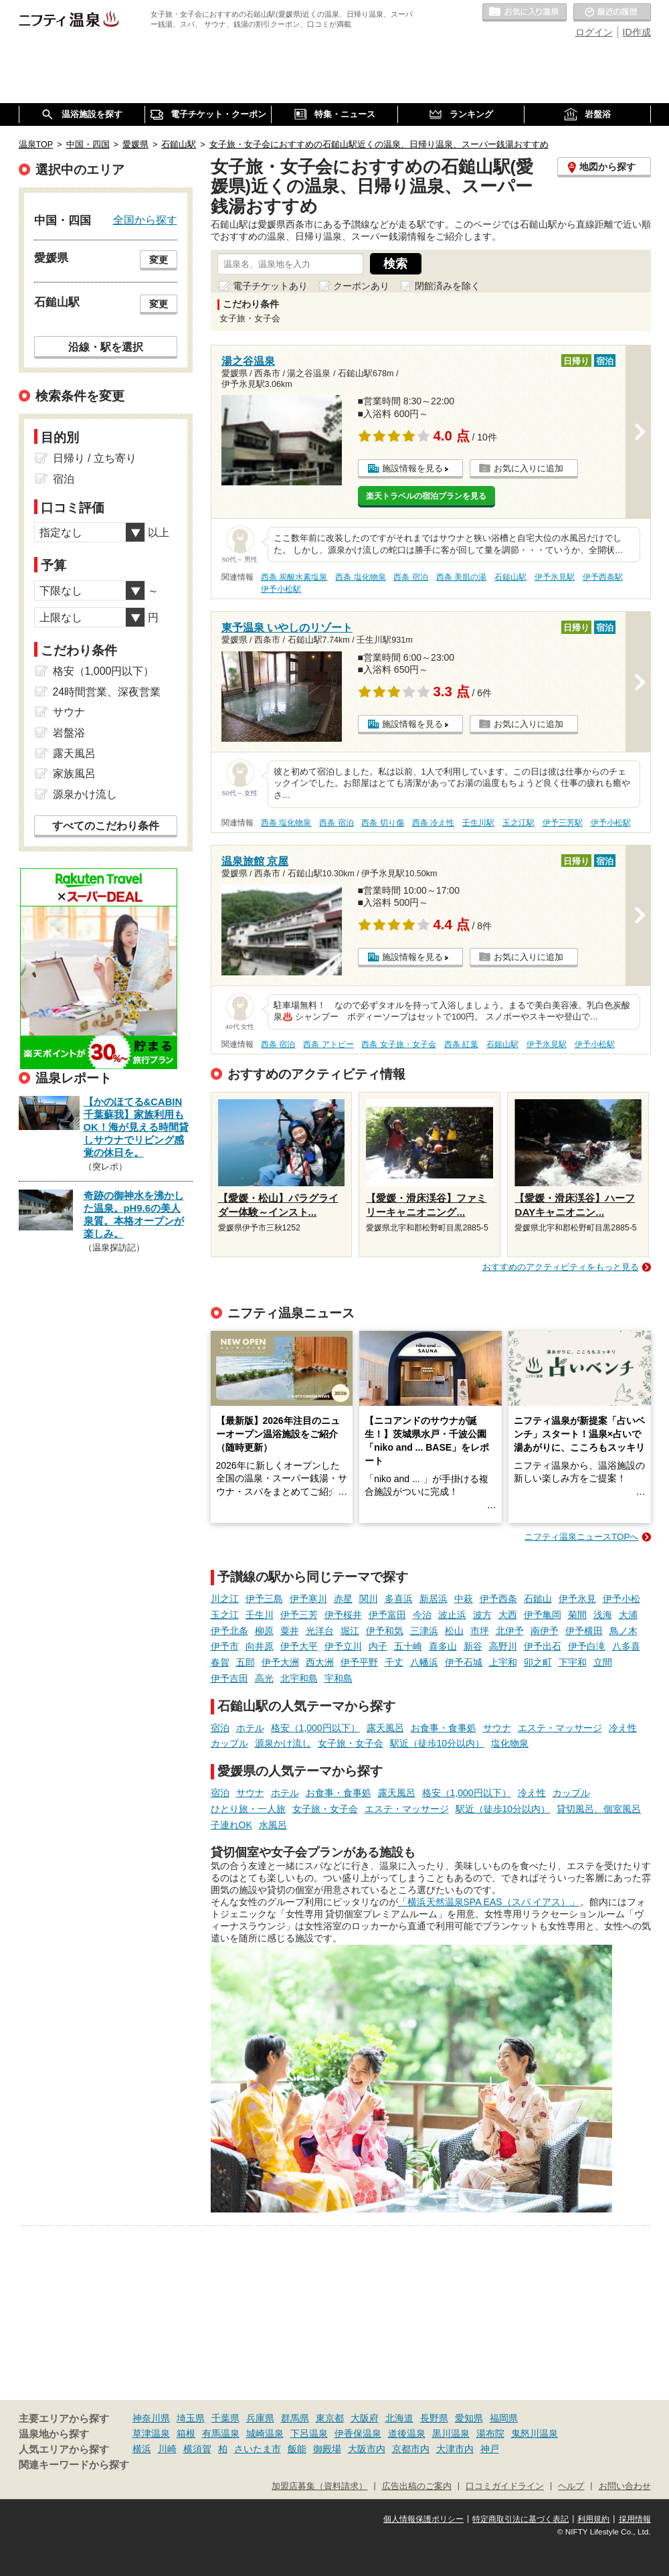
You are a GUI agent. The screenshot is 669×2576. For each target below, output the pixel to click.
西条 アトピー (328, 1044)
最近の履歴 (612, 12)
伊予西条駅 (603, 577)
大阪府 (365, 2418)
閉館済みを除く (447, 285)
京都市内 (410, 2448)
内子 (378, 1646)
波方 (482, 1614)
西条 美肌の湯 (461, 577)
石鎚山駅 (510, 577)
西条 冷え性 (433, 822)
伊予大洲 (280, 1662)
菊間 (577, 1614)
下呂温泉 (309, 2433)
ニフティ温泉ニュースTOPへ (581, 1537)
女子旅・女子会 (350, 1743)
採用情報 (635, 2519)
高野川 (503, 1646)
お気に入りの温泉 (524, 12)
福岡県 (504, 2418)
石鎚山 (538, 1598)
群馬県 (295, 2418)
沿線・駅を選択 (105, 347)
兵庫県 (260, 2418)
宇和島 (338, 1678)
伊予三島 (264, 1598)
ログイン (594, 32)
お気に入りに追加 (528, 468)
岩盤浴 (69, 732)
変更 (158, 259)
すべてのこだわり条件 (105, 825)
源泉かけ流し (283, 1743)
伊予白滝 (586, 1646)
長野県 (434, 2418)
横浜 (141, 2448)
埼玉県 (191, 2418)
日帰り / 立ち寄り (94, 458)
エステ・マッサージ (560, 1727)
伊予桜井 (343, 1614)
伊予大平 (299, 1646)
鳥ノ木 (623, 1630)
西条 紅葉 (461, 1044)
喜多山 (443, 1646)
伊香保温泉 (357, 2433)
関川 (368, 1598)
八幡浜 (424, 1662)
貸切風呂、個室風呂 (599, 1808)
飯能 (297, 2448)
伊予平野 (359, 1662)
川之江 (225, 1598)
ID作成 (637, 32)
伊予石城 (463, 1662)
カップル (229, 1743)
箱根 (186, 2433)
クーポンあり (361, 285)
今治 (422, 1614)
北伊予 (510, 1630)
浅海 (602, 1614)
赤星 (343, 1598)
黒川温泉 (451, 2433)
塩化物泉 (510, 1743)
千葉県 (225, 2418)
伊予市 (225, 1646)
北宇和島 (299, 1678)
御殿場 (327, 2448)
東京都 (330, 2418)
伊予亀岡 (542, 1614)
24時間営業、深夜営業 (107, 692)
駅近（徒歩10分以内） (437, 1743)
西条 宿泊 (410, 577)
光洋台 (320, 1630)
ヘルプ (571, 2486)
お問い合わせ (625, 2486)
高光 (264, 1678)
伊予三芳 (299, 1614)
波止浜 (452, 1614)
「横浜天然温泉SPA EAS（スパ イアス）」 (489, 1902)
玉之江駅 (518, 822)
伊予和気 (384, 1630)
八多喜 (626, 1646)
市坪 (479, 1630)
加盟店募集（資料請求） (319, 2486)
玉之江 (225, 1614)
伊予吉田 (229, 1678)
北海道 (399, 2418)
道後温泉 (406, 2433)
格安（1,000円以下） (315, 1727)
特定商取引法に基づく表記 (520, 2519)
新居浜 (433, 1598)
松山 (454, 1630)
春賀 (220, 1662)
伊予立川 (343, 1646)
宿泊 (220, 1727)
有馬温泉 (221, 2433)
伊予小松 (621, 1598)
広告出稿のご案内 (417, 2486)
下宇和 (573, 1662)
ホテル (250, 1727)
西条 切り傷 (382, 822)
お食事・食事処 (443, 1727)
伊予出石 (542, 1646)
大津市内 (455, 2448)
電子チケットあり (270, 285)
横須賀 (197, 2448)
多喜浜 (399, 1598)
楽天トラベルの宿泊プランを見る (426, 496)
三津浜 (424, 1630)
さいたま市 (257, 2448)
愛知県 (469, 2418)
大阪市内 (366, 2448)
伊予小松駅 (281, 589)
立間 (602, 1662)
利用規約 (593, 2519)
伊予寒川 (308, 1598)
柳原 (264, 1630)
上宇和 (503, 1662)
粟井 (289, 1630)
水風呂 (273, 1825)
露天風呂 (385, 1727)
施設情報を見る (412, 468)
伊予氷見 (577, 1598)
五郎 (245, 1662)
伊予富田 (387, 1614)
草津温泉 (151, 2433)
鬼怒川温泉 (534, 2433)
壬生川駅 (478, 822)
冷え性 (623, 1727)
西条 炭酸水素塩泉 (294, 577)
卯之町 (538, 1662)
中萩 (463, 1598)
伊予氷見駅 (555, 577)
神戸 (489, 2448)
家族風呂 (74, 773)
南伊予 (545, 1630)
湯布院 (490, 2433)
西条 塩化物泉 (360, 577)
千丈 (394, 1662)
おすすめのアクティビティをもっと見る (560, 1267)
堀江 (350, 1630)
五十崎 (408, 1646)
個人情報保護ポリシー (423, 2519)
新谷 (473, 1646)
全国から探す (145, 220)
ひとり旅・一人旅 (248, 1808)
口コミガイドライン (505, 2486)
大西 (507, 1614)
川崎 (167, 2448)
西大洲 (320, 1662)
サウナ (497, 1727)
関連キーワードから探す (74, 2465)
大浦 (628, 1614)
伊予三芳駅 (563, 822)
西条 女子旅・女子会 (398, 1044)
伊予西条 (498, 1598)
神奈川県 (151, 2418)
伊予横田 (584, 1630)
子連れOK (231, 1825)
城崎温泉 (265, 2433)
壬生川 (260, 1614)
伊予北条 (229, 1630)
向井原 (260, 1646)
